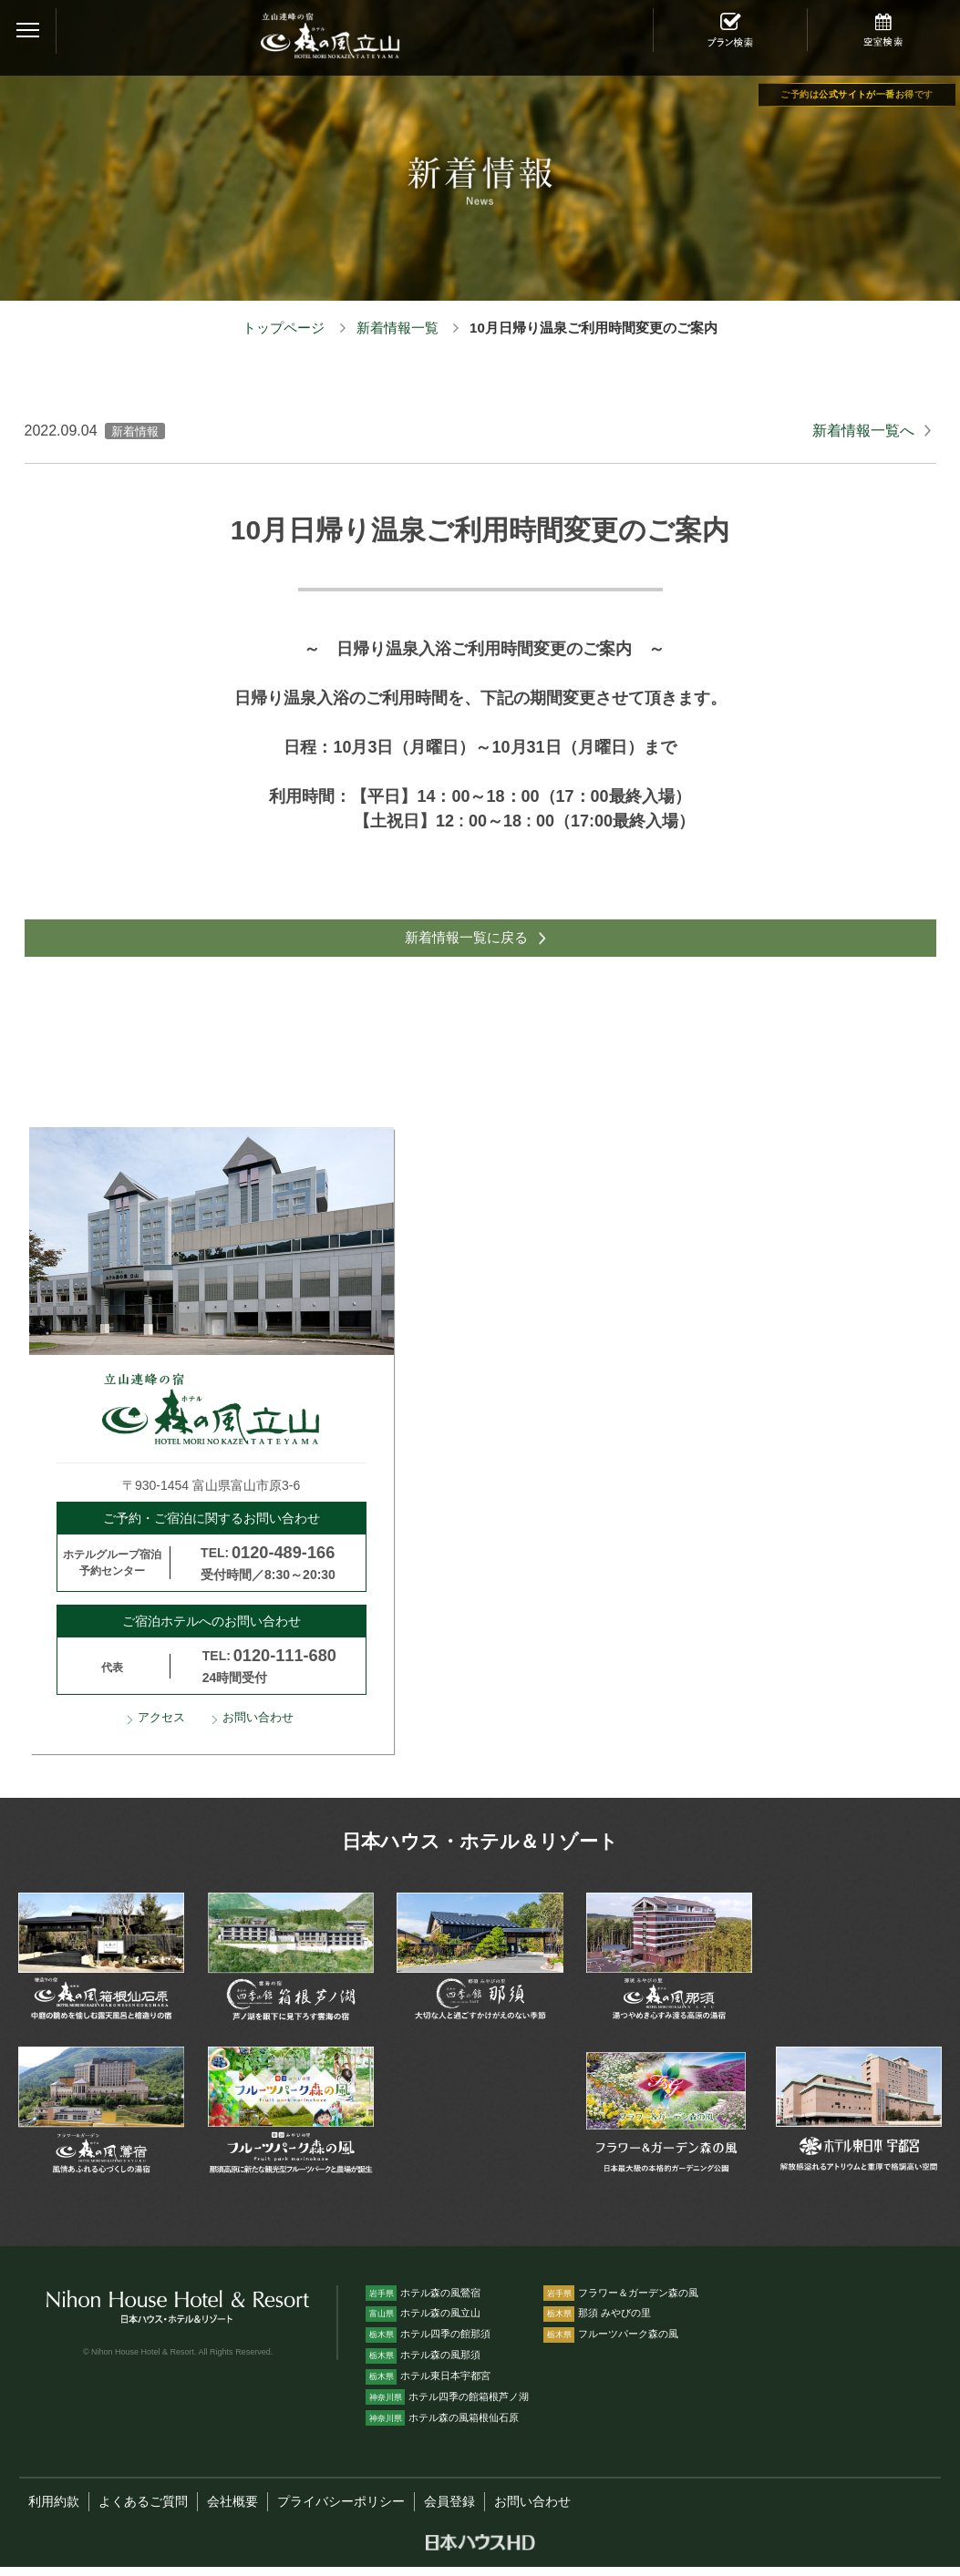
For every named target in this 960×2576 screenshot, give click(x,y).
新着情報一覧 (397, 327)
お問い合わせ (258, 1727)
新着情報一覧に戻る (465, 942)
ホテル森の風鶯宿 (423, 2301)
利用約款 (53, 2511)
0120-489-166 (283, 1562)
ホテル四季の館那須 (428, 2343)
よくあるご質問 (143, 2511)
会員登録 (449, 2511)
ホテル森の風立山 (423, 2322)
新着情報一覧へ (863, 430)
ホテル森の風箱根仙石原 (442, 2427)
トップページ (284, 327)
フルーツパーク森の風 (610, 2343)
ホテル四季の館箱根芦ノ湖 (447, 2406)
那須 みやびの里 (597, 2322)
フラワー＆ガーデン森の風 (620, 2301)
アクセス (161, 1727)
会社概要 (232, 2511)
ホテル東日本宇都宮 (428, 2385)
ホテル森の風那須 (423, 2364)
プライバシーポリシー (341, 2511)
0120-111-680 (284, 1666)
